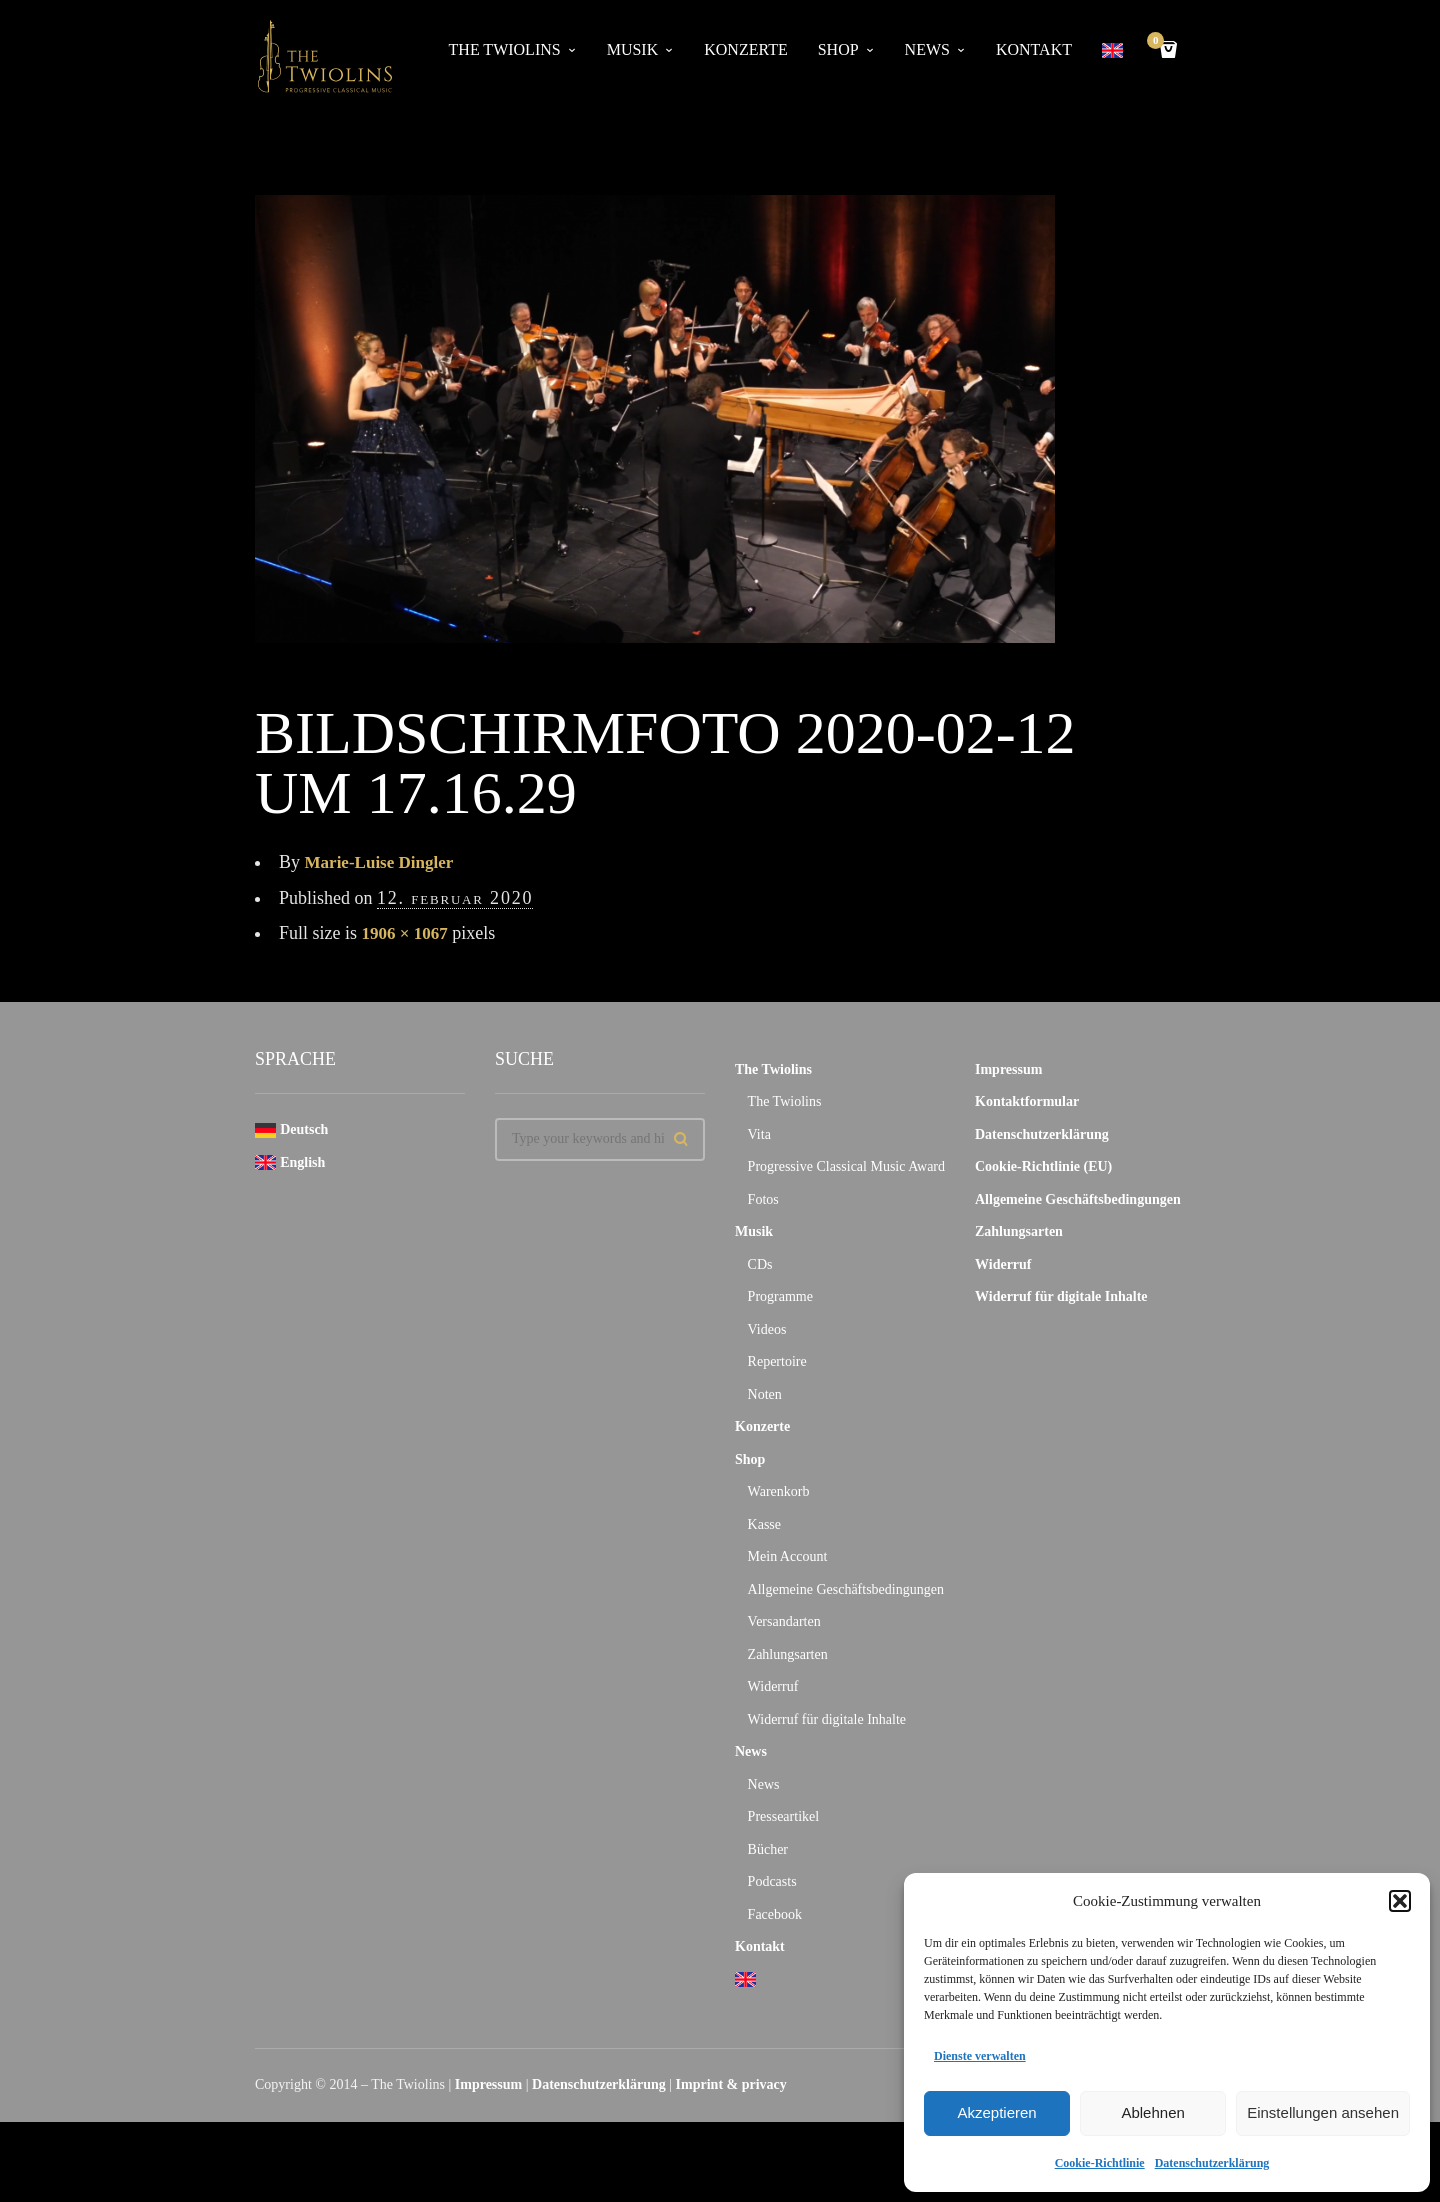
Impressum (1008, 1069)
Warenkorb (779, 1491)
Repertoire (777, 1361)
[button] (1400, 1901)
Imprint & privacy (731, 2084)
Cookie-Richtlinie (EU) (1043, 1166)
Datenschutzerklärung (1212, 2163)
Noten (765, 1394)
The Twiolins (505, 49)
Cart (1159, 42)
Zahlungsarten (788, 1654)
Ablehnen (1152, 2112)
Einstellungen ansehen (1323, 2112)
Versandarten (784, 1621)
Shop (838, 49)
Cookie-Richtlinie (1100, 2163)
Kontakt (1034, 49)
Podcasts (772, 1881)
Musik (633, 49)
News (927, 49)
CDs (760, 1264)
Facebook (775, 1914)
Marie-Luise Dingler (383, 862)
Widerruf (773, 1686)
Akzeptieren (996, 2112)
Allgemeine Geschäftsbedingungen (846, 1589)
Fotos (763, 1199)
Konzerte (745, 49)
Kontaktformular (1027, 1101)
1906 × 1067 (407, 933)
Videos (767, 1329)
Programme (780, 1296)
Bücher (768, 1849)
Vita (759, 1134)
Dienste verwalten (980, 2056)
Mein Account (788, 1556)
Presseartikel (784, 1816)
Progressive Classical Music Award (846, 1166)
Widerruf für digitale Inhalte (827, 1719)
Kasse (764, 1524)
